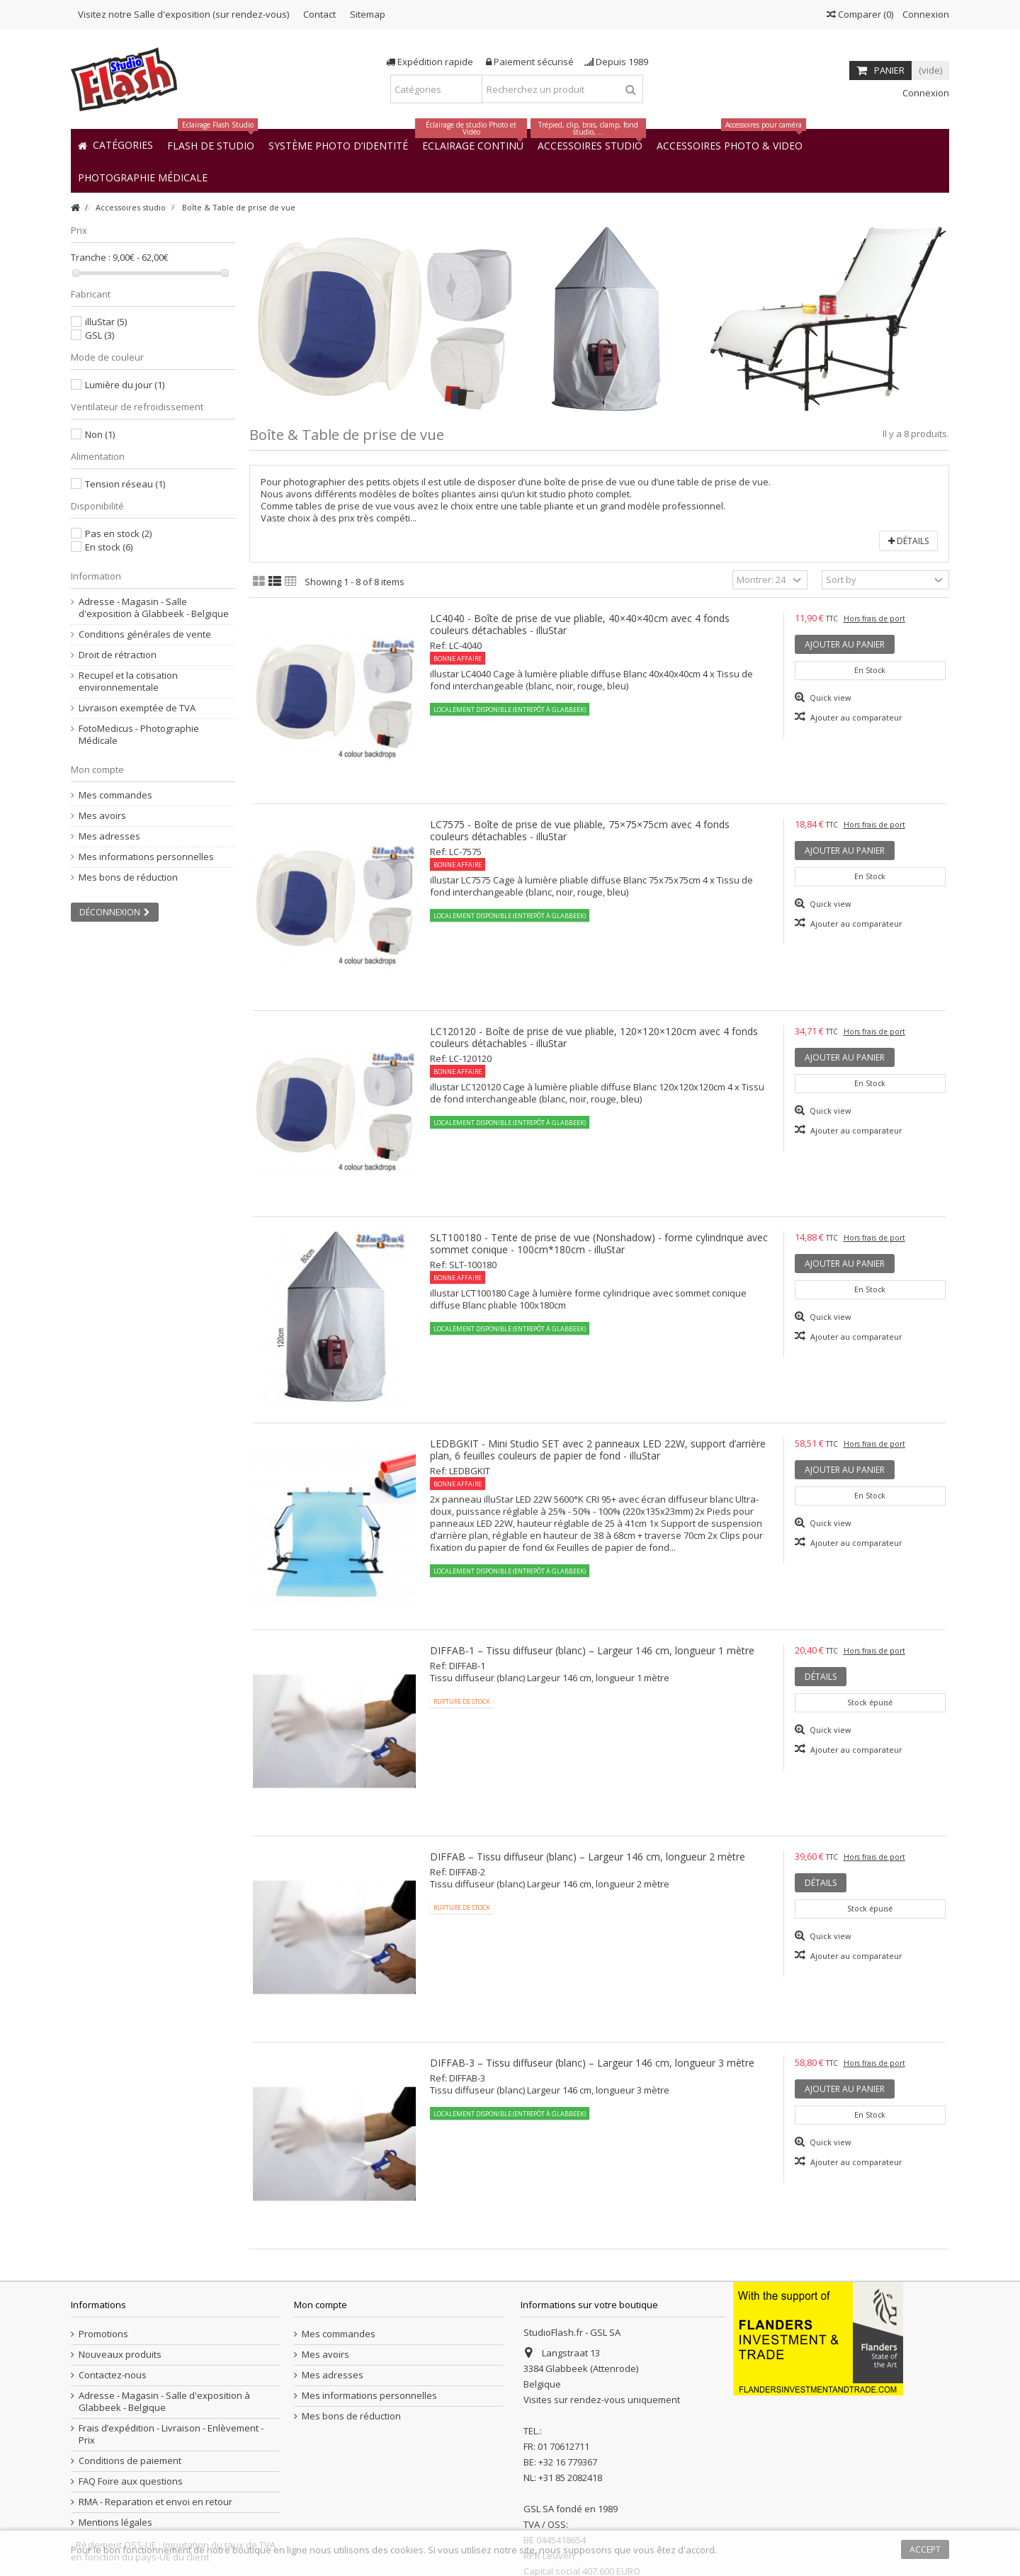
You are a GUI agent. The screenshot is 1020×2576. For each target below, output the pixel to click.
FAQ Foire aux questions (131, 2481)
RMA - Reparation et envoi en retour (155, 2502)
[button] (143, 177)
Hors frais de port (874, 618)
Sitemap (367, 14)
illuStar (106, 321)
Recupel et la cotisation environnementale (128, 682)
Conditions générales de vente (145, 634)
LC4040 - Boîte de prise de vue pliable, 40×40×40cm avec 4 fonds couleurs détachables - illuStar (580, 624)
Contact (319, 14)
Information (96, 576)
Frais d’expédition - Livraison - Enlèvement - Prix (171, 2434)
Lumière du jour (124, 384)
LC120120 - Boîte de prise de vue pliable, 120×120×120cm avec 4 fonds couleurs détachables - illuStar (594, 1037)
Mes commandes (115, 795)
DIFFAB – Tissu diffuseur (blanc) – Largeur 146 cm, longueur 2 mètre (587, 1856)
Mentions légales (115, 2522)
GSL (99, 335)
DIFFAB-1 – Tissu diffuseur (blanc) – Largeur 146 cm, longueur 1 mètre (592, 1650)
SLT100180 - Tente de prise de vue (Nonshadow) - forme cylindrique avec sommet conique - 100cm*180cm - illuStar (599, 1243)
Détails (908, 541)
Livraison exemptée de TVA (137, 708)
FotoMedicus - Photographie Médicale (139, 735)
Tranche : (90, 258)
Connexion (924, 14)
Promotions (103, 2334)
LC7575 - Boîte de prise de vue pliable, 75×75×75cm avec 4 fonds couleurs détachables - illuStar (580, 830)
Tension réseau (125, 484)
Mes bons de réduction (128, 877)
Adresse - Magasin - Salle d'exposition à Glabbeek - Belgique (154, 608)
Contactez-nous (113, 2375)
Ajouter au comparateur (856, 717)
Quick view (829, 697)
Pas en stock (118, 533)
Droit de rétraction (118, 655)
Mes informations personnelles (146, 857)
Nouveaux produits (120, 2355)
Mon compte (97, 769)
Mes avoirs (102, 816)
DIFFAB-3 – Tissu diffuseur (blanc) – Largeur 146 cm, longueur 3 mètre (592, 2062)
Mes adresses (109, 836)
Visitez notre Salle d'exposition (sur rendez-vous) (183, 14)
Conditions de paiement (130, 2461)
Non (100, 434)
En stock (108, 547)
